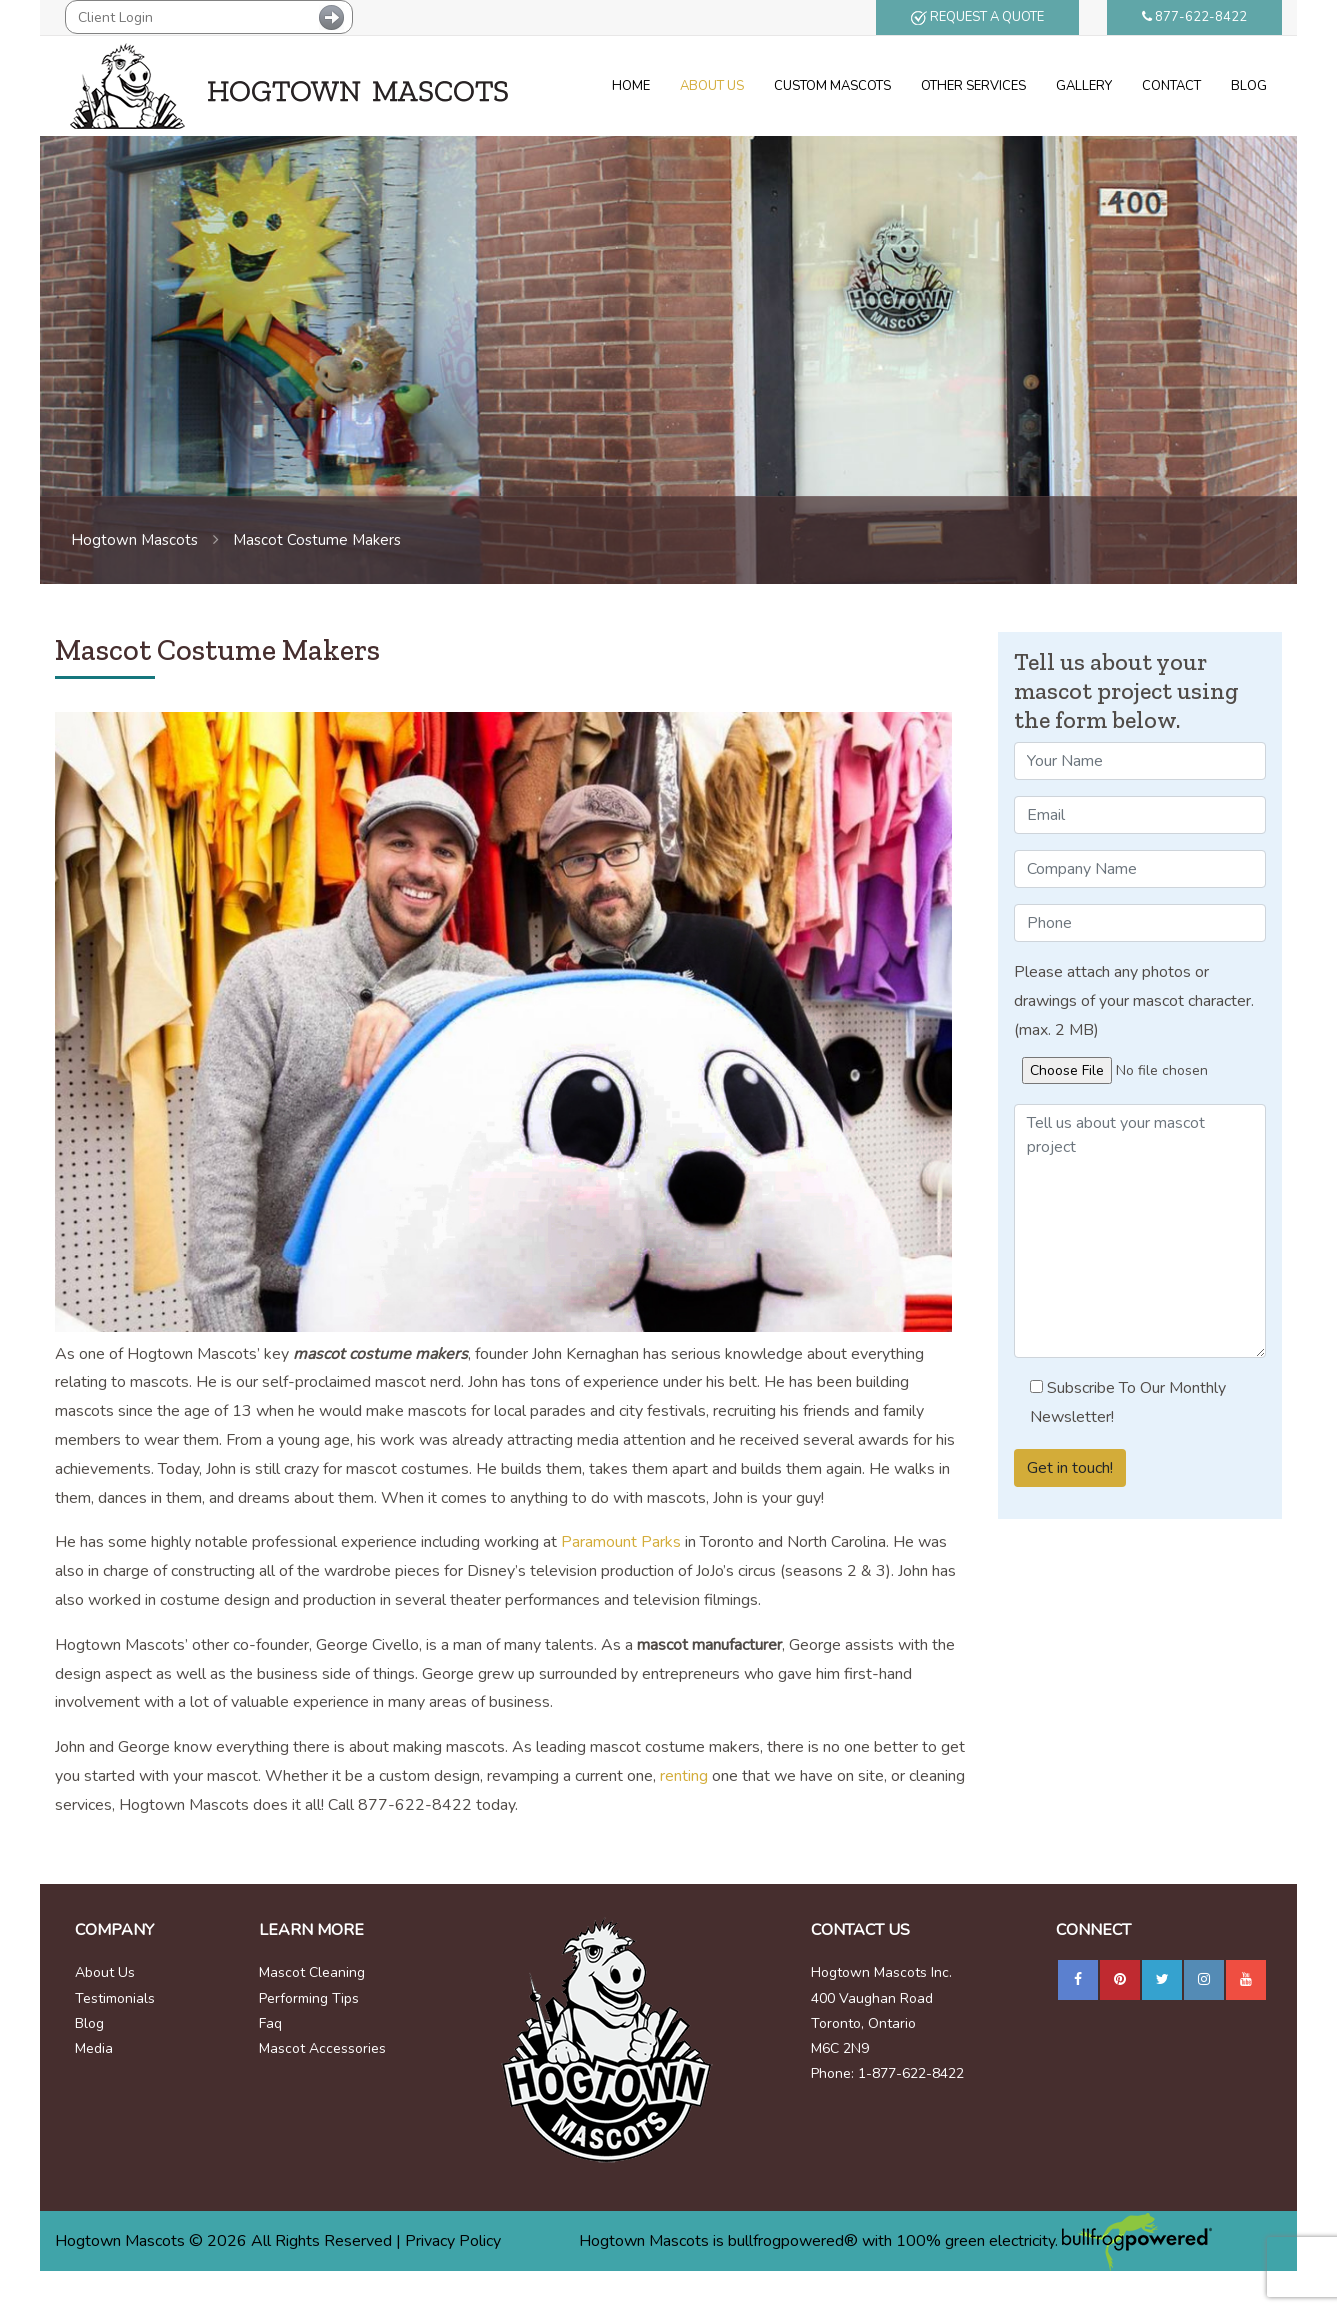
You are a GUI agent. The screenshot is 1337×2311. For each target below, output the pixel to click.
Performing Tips (309, 1998)
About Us (712, 86)
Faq (270, 2023)
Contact (1171, 86)
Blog (1249, 86)
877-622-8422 (1194, 17)
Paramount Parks (621, 1542)
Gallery (1084, 86)
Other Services (973, 86)
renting (684, 1776)
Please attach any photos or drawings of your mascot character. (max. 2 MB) (1134, 1001)
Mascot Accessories (322, 2048)
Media (94, 2048)
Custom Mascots (832, 86)
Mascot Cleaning (312, 1972)
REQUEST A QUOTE (977, 17)
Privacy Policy (453, 2241)
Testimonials (115, 1998)
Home (631, 86)
